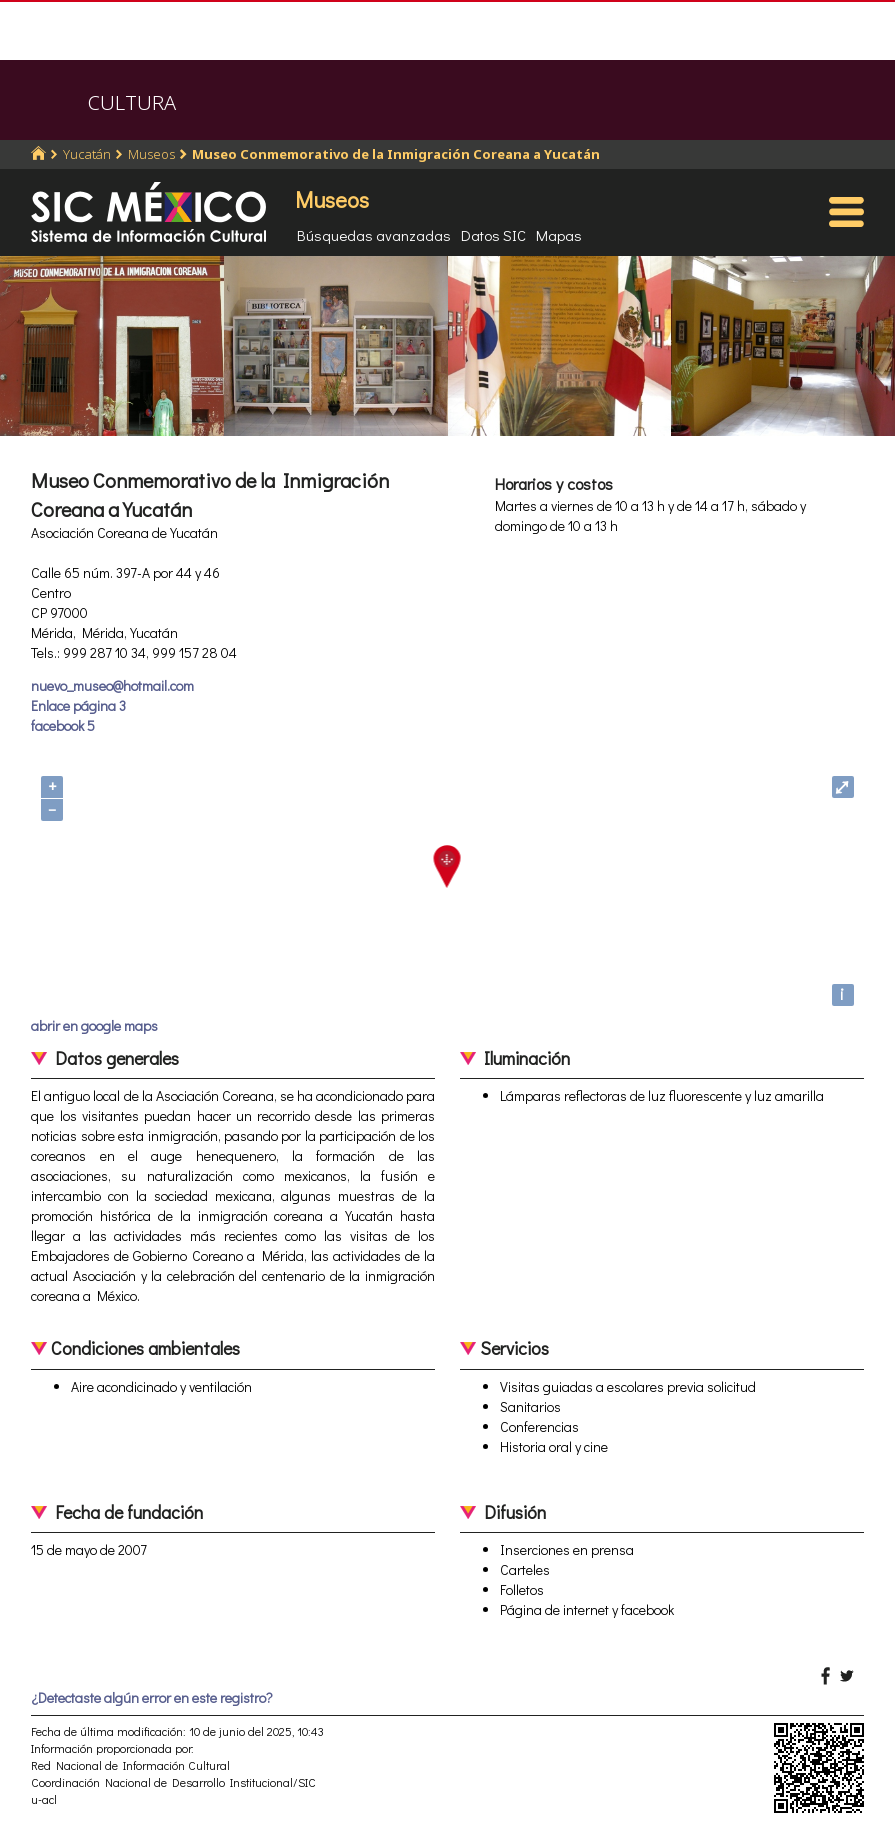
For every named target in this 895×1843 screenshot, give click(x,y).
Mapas (559, 235)
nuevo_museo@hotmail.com (112, 685)
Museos (151, 154)
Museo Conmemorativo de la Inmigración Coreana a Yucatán (396, 154)
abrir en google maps (94, 1025)
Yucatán (87, 154)
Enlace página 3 (78, 705)
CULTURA (132, 102)
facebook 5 (63, 725)
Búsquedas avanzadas (374, 235)
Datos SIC (493, 235)
